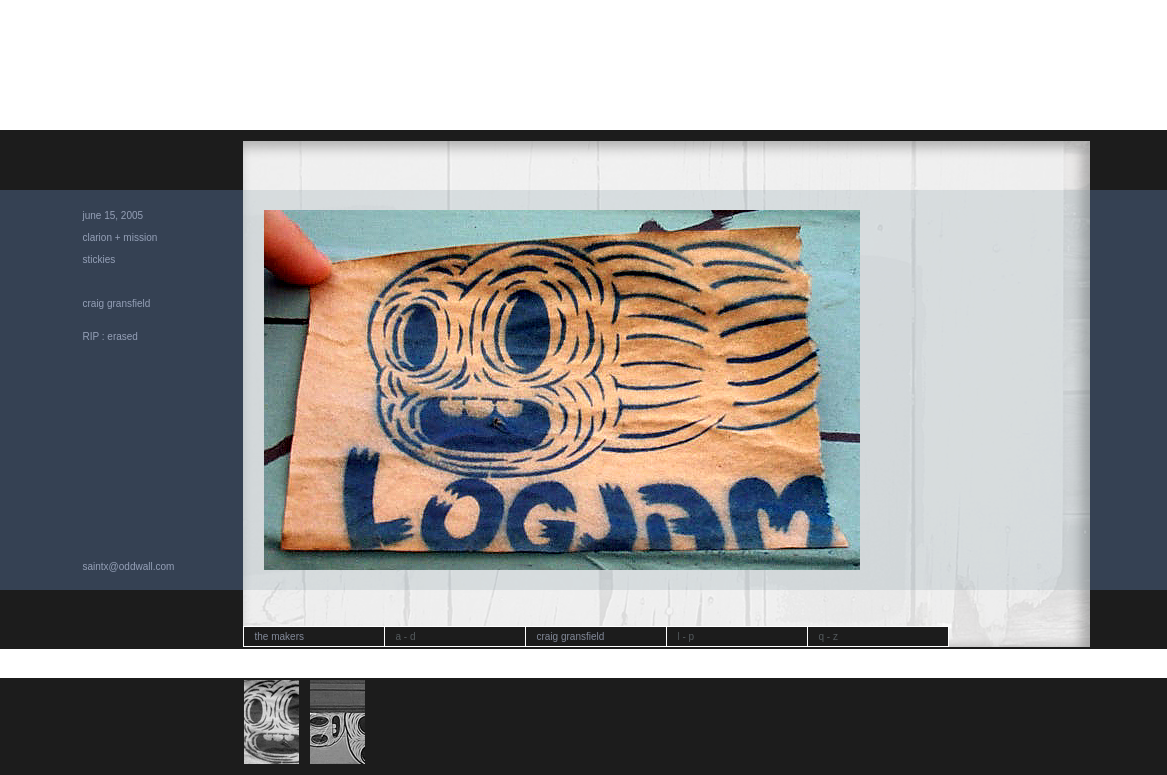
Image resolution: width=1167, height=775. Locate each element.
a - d (406, 636)
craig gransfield (117, 303)
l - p (686, 636)
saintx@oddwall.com (129, 566)
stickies (99, 259)
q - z (828, 636)
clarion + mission (120, 237)
